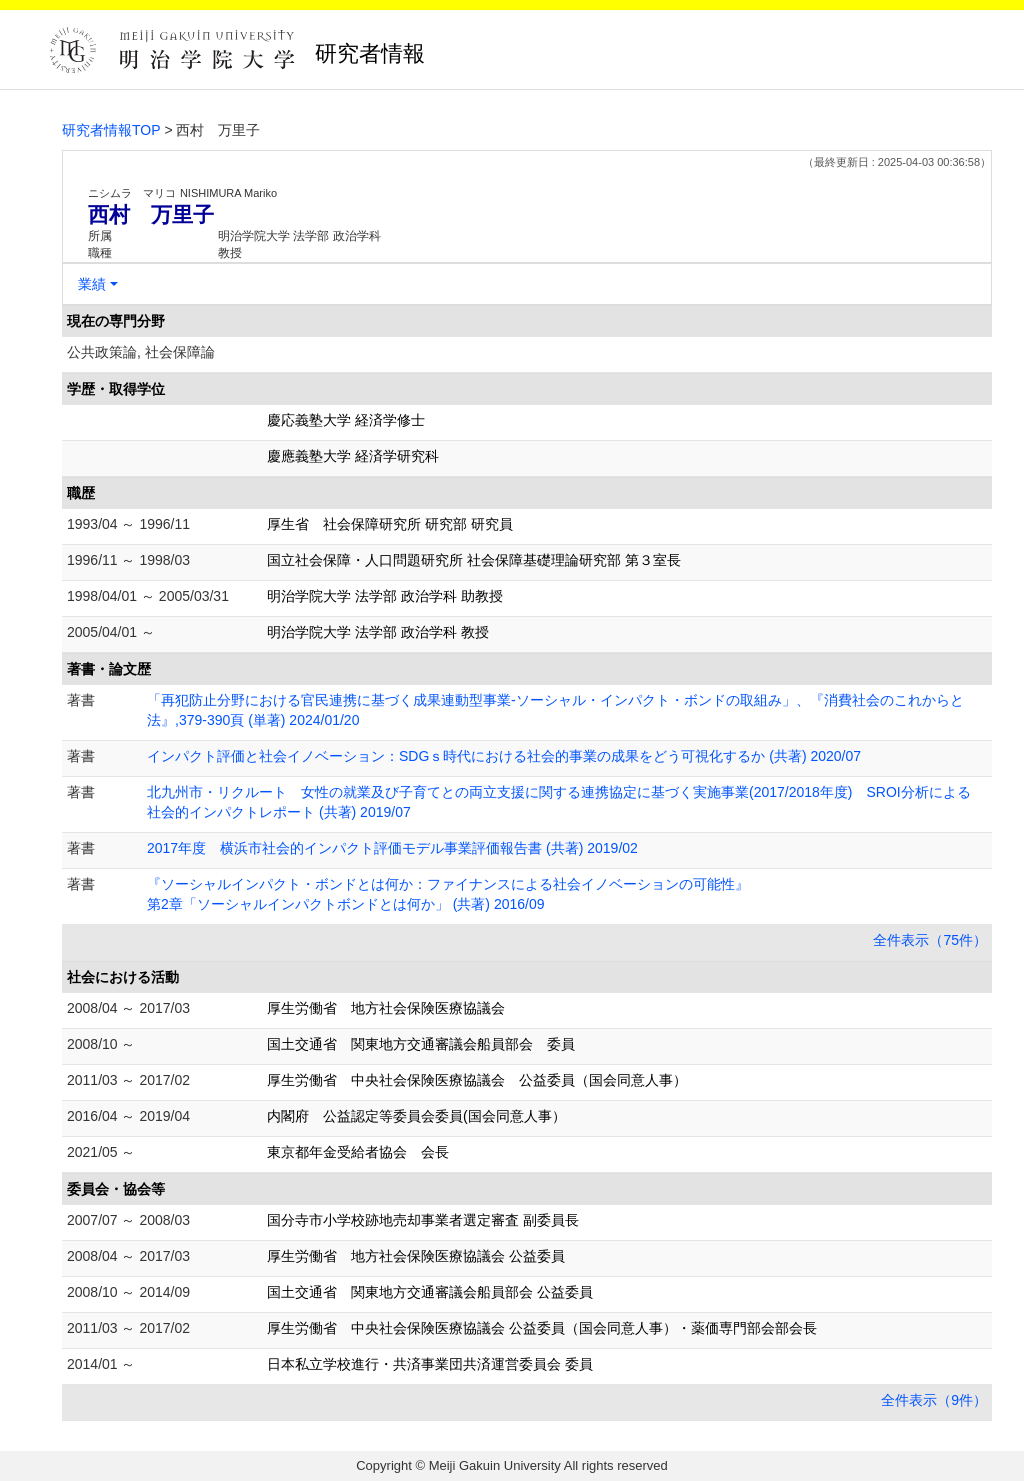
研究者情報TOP (111, 130)
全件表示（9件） (934, 1400)
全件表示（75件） (930, 940)
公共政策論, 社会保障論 (141, 352)
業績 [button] (92, 284)
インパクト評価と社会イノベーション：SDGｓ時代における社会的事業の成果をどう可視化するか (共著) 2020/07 (504, 756)
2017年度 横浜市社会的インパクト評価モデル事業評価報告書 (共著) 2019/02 (392, 848)
